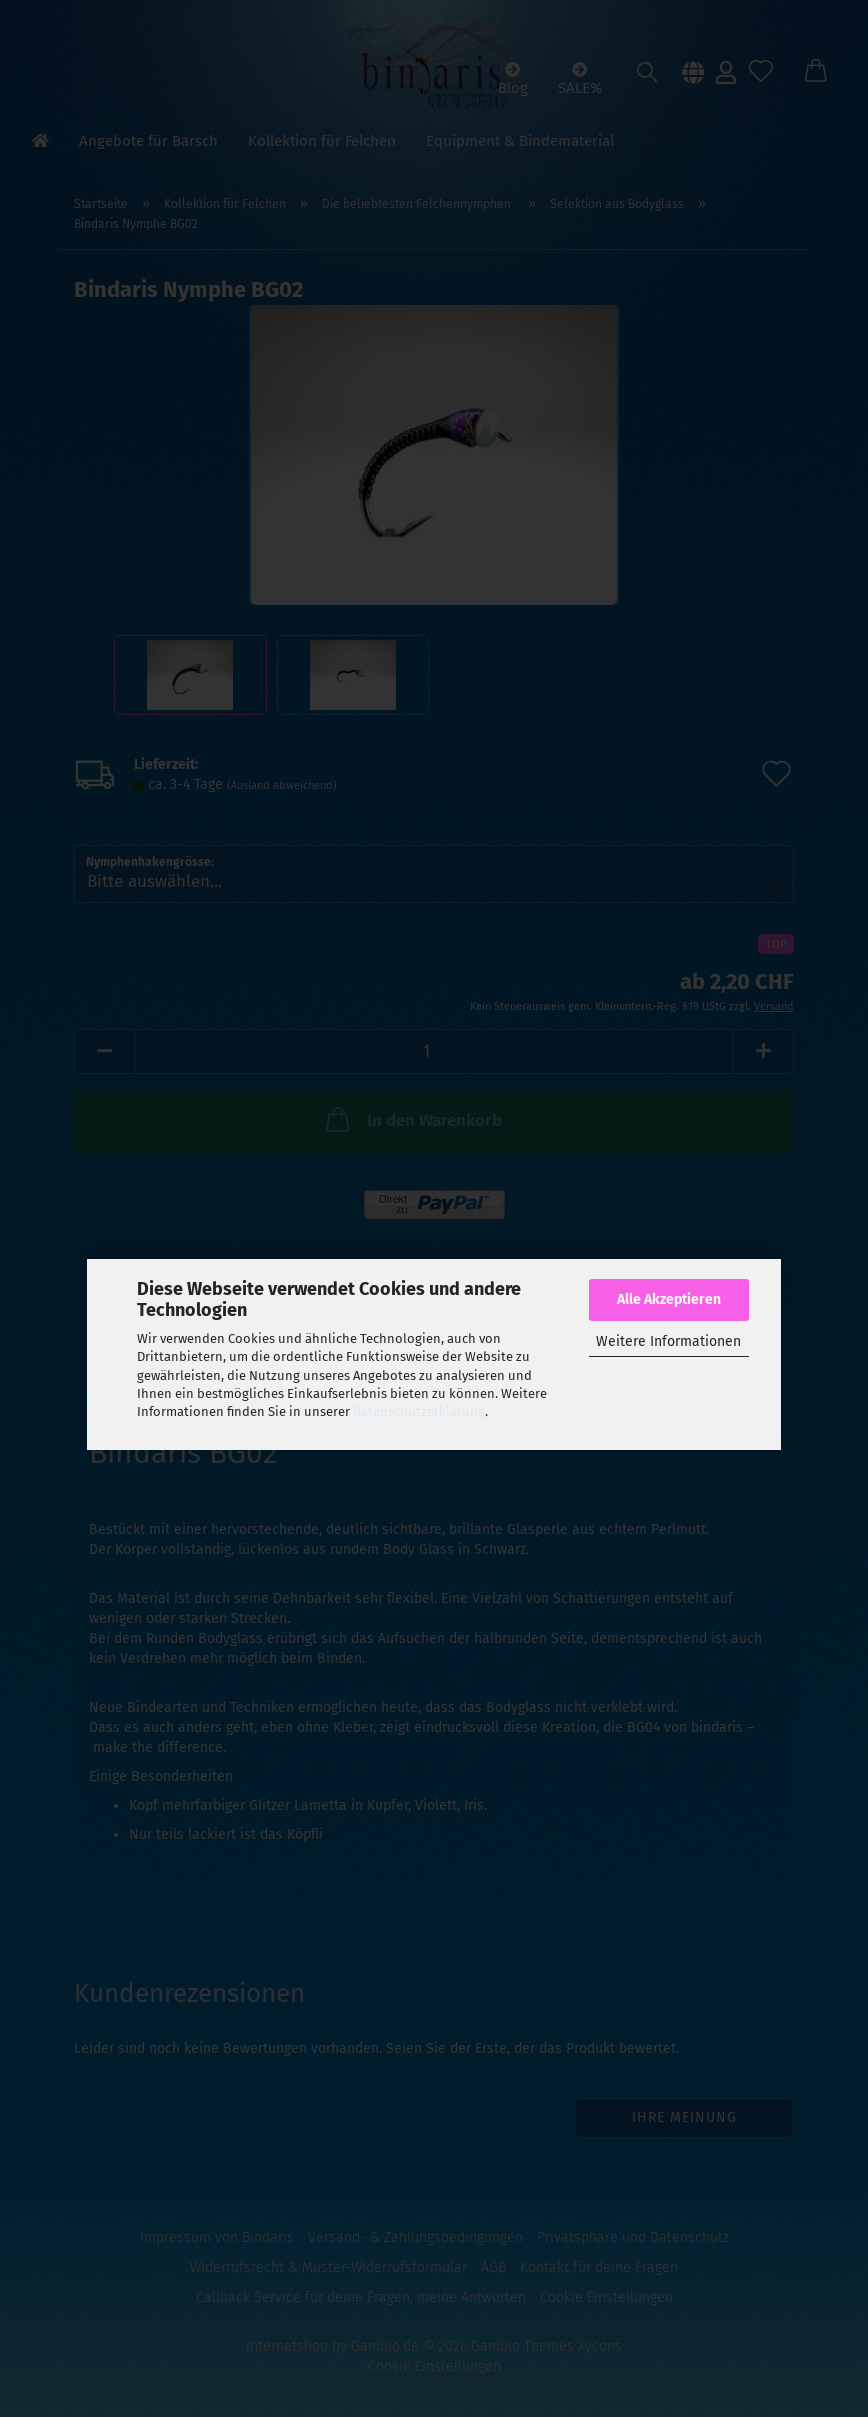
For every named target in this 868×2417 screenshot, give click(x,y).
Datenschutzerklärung (419, 1411)
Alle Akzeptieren (669, 1299)
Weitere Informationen (668, 1341)
